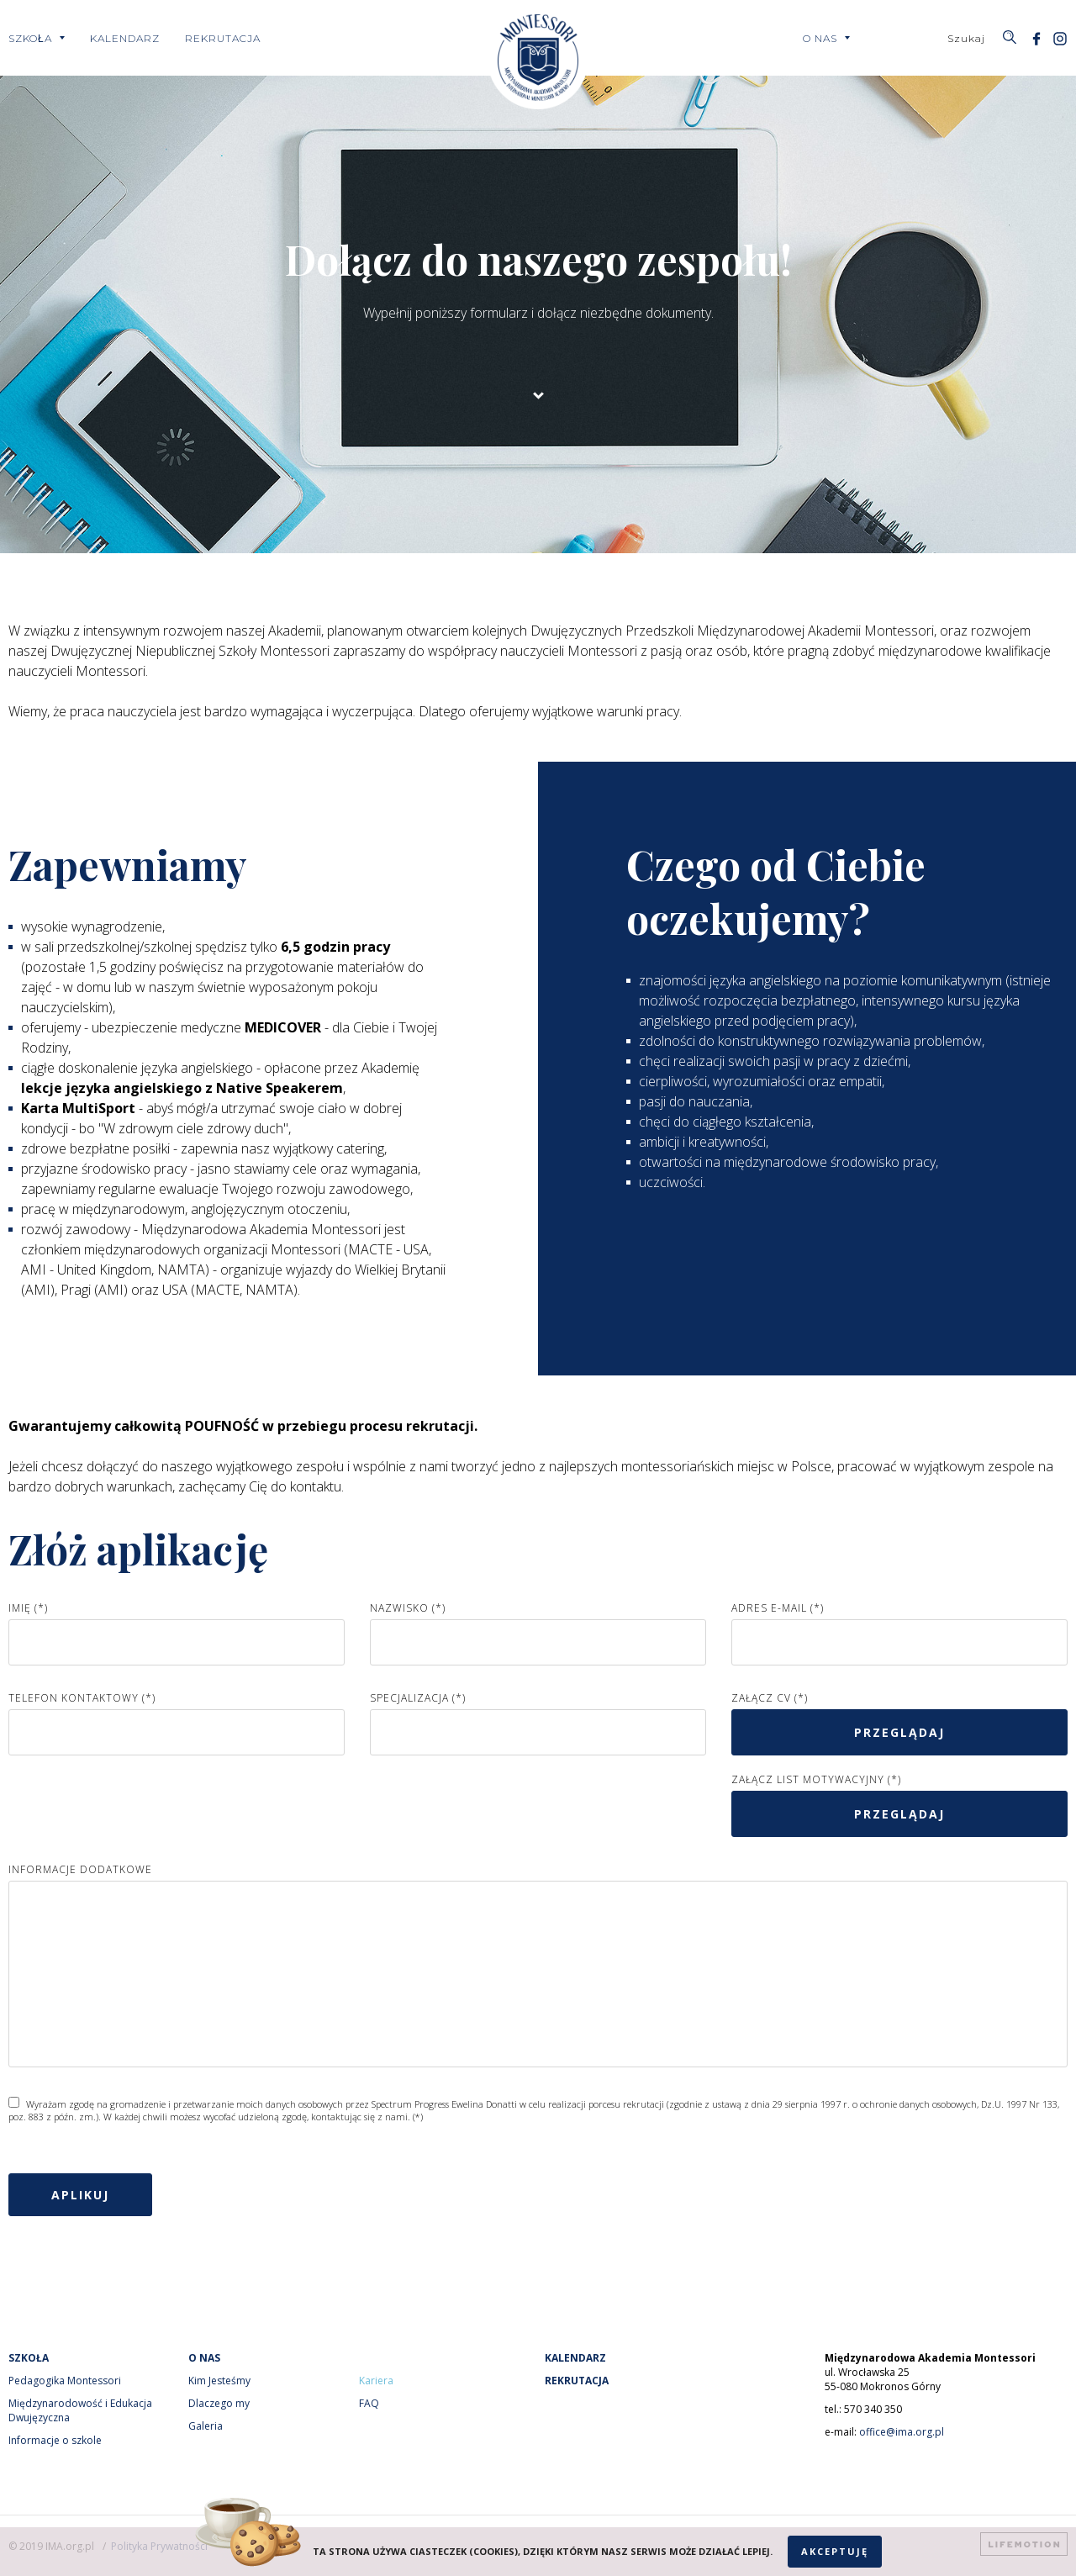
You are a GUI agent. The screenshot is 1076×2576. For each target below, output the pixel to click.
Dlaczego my (219, 2403)
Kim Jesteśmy (219, 2380)
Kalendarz (125, 38)
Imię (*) (28, 1608)
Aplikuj (80, 2195)
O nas (820, 38)
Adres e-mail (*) (777, 1608)
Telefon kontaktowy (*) (82, 1698)
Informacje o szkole (55, 2440)
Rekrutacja (223, 38)
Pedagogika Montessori (64, 2380)
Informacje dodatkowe (80, 1869)
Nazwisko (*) (408, 1608)
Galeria (205, 2426)
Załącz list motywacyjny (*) (816, 1779)
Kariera (376, 2380)
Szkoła (30, 38)
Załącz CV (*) (769, 1698)
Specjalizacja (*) (418, 1698)
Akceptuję (834, 2551)
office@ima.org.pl (901, 2432)
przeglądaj (899, 1732)
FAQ (369, 2403)
